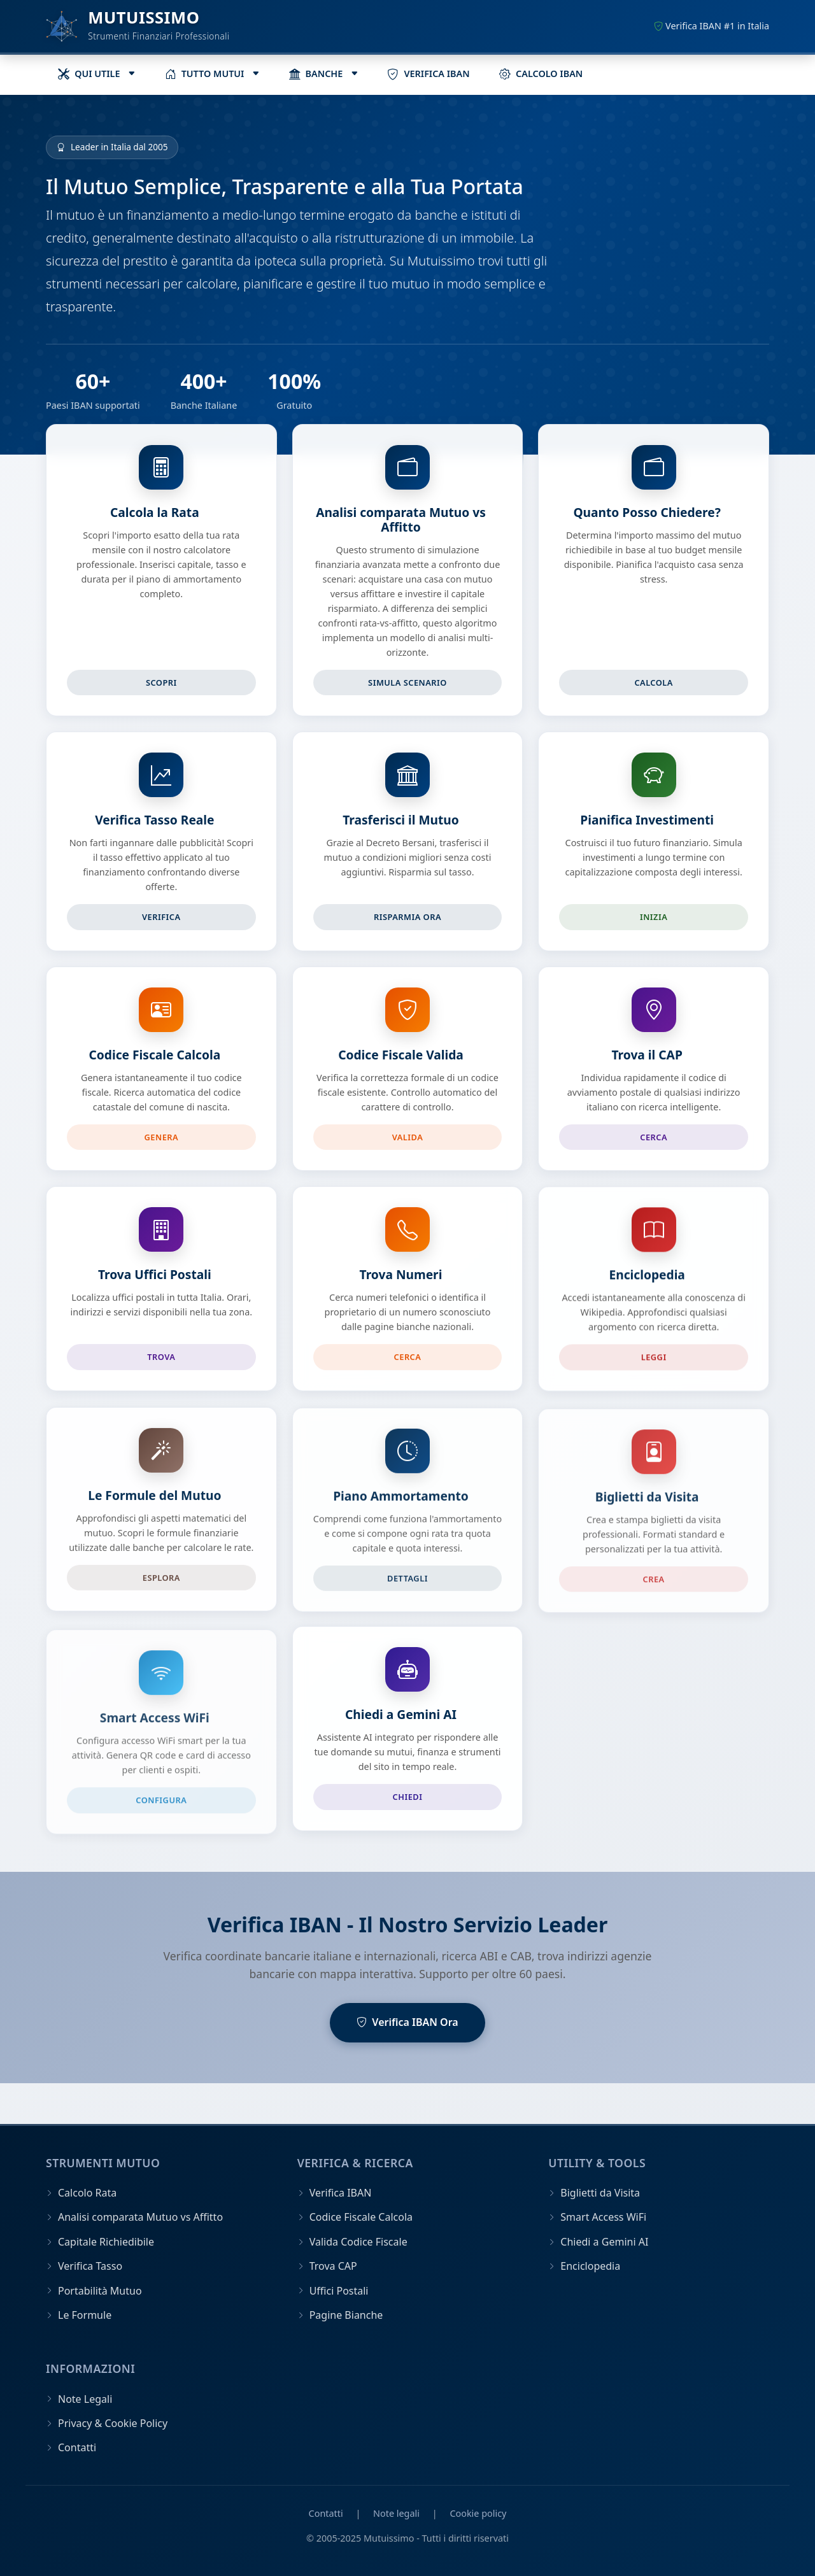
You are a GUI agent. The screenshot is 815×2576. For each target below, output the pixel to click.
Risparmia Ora (407, 917)
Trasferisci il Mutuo (401, 820)
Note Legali (85, 2399)
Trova (161, 1362)
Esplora (161, 1590)
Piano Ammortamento (401, 1511)
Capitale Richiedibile (106, 2242)
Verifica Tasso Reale (154, 819)
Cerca (653, 1140)
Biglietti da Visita (647, 1513)
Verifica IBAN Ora (407, 2022)
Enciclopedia (646, 1284)
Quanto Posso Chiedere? (646, 512)
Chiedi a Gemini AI (401, 1714)
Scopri (161, 682)
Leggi (654, 1367)
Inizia (653, 917)
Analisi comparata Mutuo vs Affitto (401, 519)
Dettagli (407, 1593)
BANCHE (316, 74)
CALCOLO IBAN (541, 74)
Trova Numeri (401, 1282)
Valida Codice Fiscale (358, 2242)
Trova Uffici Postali (154, 1279)
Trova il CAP (647, 1058)
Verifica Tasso (90, 2266)
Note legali (396, 2513)
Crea (654, 1595)
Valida (407, 1139)
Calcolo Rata (87, 2193)
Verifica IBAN (340, 2193)
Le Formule (84, 2315)
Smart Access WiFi (154, 1714)
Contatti (77, 2447)
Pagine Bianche (346, 2315)
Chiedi (408, 1796)
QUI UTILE (89, 74)
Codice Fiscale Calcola (155, 1056)
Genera (162, 1138)
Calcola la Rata (154, 512)
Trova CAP (333, 2266)
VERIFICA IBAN (428, 74)
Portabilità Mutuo (100, 2291)
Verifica (161, 917)
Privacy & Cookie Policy (112, 2423)
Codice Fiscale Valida (401, 1056)
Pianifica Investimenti (647, 820)
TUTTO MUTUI (204, 74)
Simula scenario (407, 682)
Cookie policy (478, 2513)
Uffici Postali (339, 2291)
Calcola (653, 682)
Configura (161, 1796)
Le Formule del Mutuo (154, 1508)
